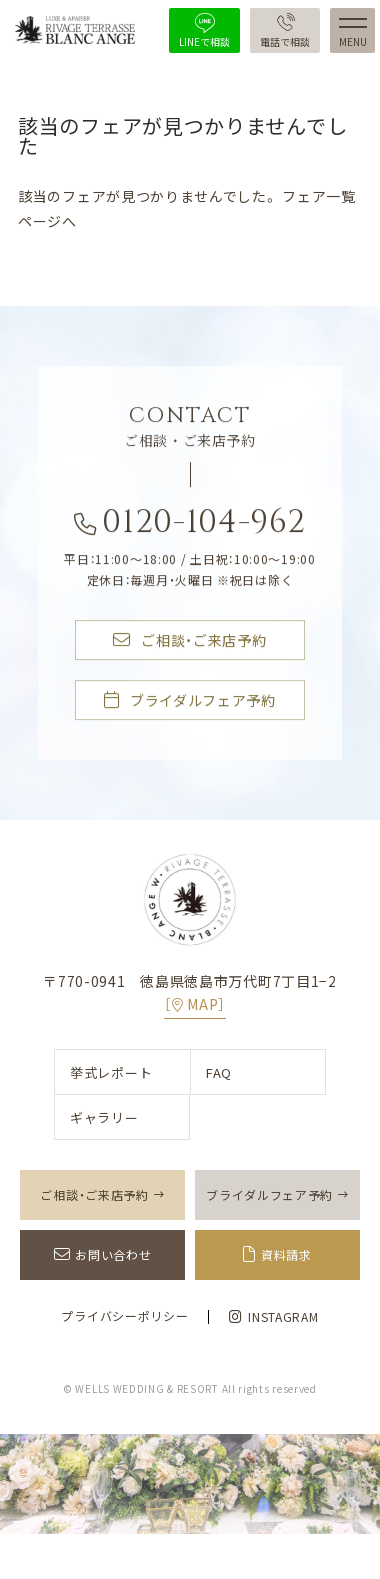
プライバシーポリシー (124, 1316)
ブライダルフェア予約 (190, 701)
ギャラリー (104, 1117)
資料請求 (286, 1255)
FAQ (219, 1072)
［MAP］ (195, 1004)
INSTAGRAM (273, 1317)
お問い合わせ (113, 1255)
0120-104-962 (189, 526)
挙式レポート (111, 1072)
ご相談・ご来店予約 (189, 641)
